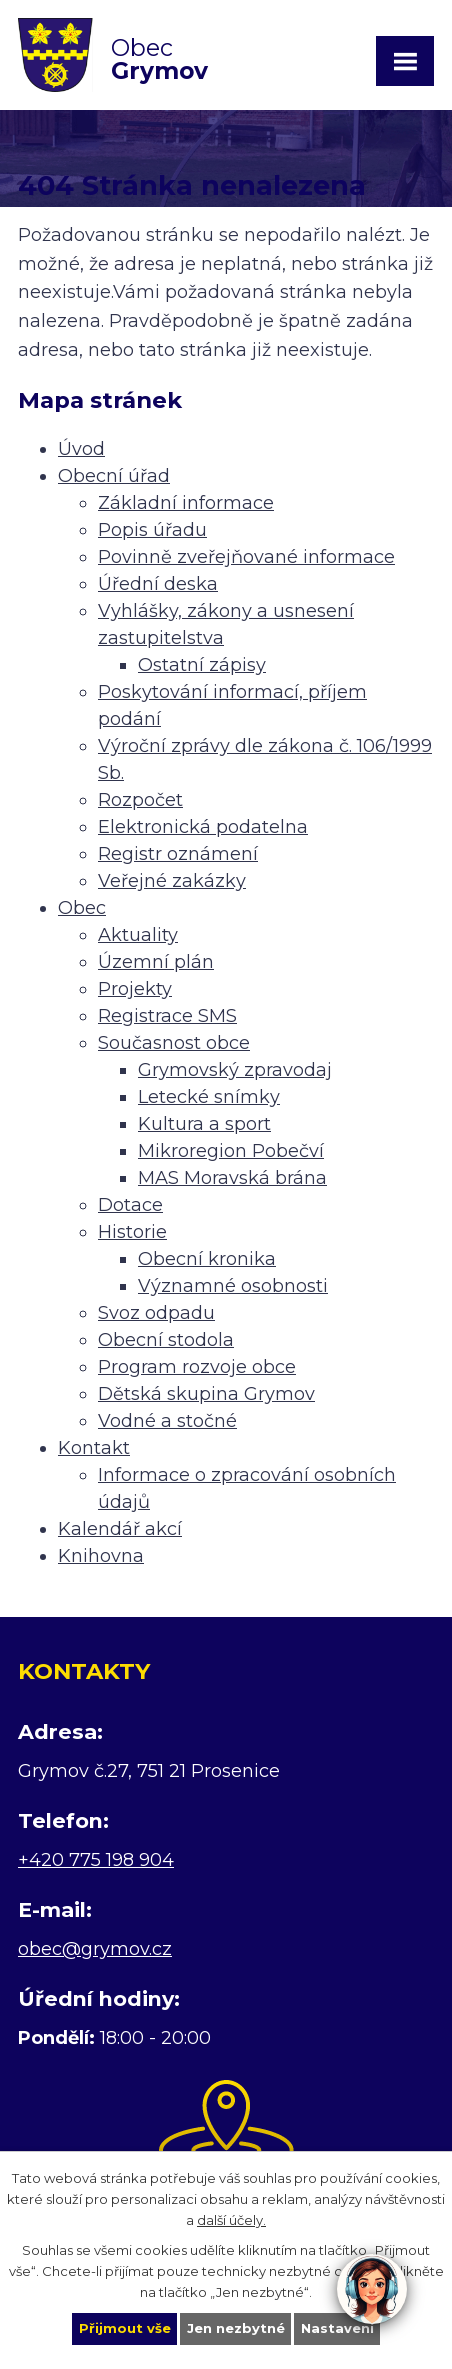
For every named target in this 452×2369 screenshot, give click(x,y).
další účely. (231, 2219)
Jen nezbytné (236, 2328)
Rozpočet (140, 800)
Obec (82, 908)
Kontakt (94, 1448)
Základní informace (186, 503)
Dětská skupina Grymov (206, 1394)
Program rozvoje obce (197, 1367)
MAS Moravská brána (232, 1178)
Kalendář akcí (120, 1529)
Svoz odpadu (156, 1313)
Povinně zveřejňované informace (246, 557)
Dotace (130, 1205)
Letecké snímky (209, 1097)
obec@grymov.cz (95, 1949)
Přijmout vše (125, 2328)
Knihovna (101, 1556)
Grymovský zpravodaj (235, 1070)
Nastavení (337, 2328)
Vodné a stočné (167, 1421)
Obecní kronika (207, 1259)
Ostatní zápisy (202, 665)
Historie (132, 1232)
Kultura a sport (204, 1124)
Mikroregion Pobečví (231, 1151)
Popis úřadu (152, 530)
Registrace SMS (167, 1016)
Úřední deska (158, 584)
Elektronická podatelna (203, 827)
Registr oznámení (178, 854)
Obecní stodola (166, 1340)
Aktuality (138, 935)
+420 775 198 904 (96, 1860)
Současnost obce (174, 1043)
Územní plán (156, 962)
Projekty (135, 989)
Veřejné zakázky (172, 881)
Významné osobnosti (233, 1286)
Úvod (81, 449)
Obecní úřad (114, 476)
